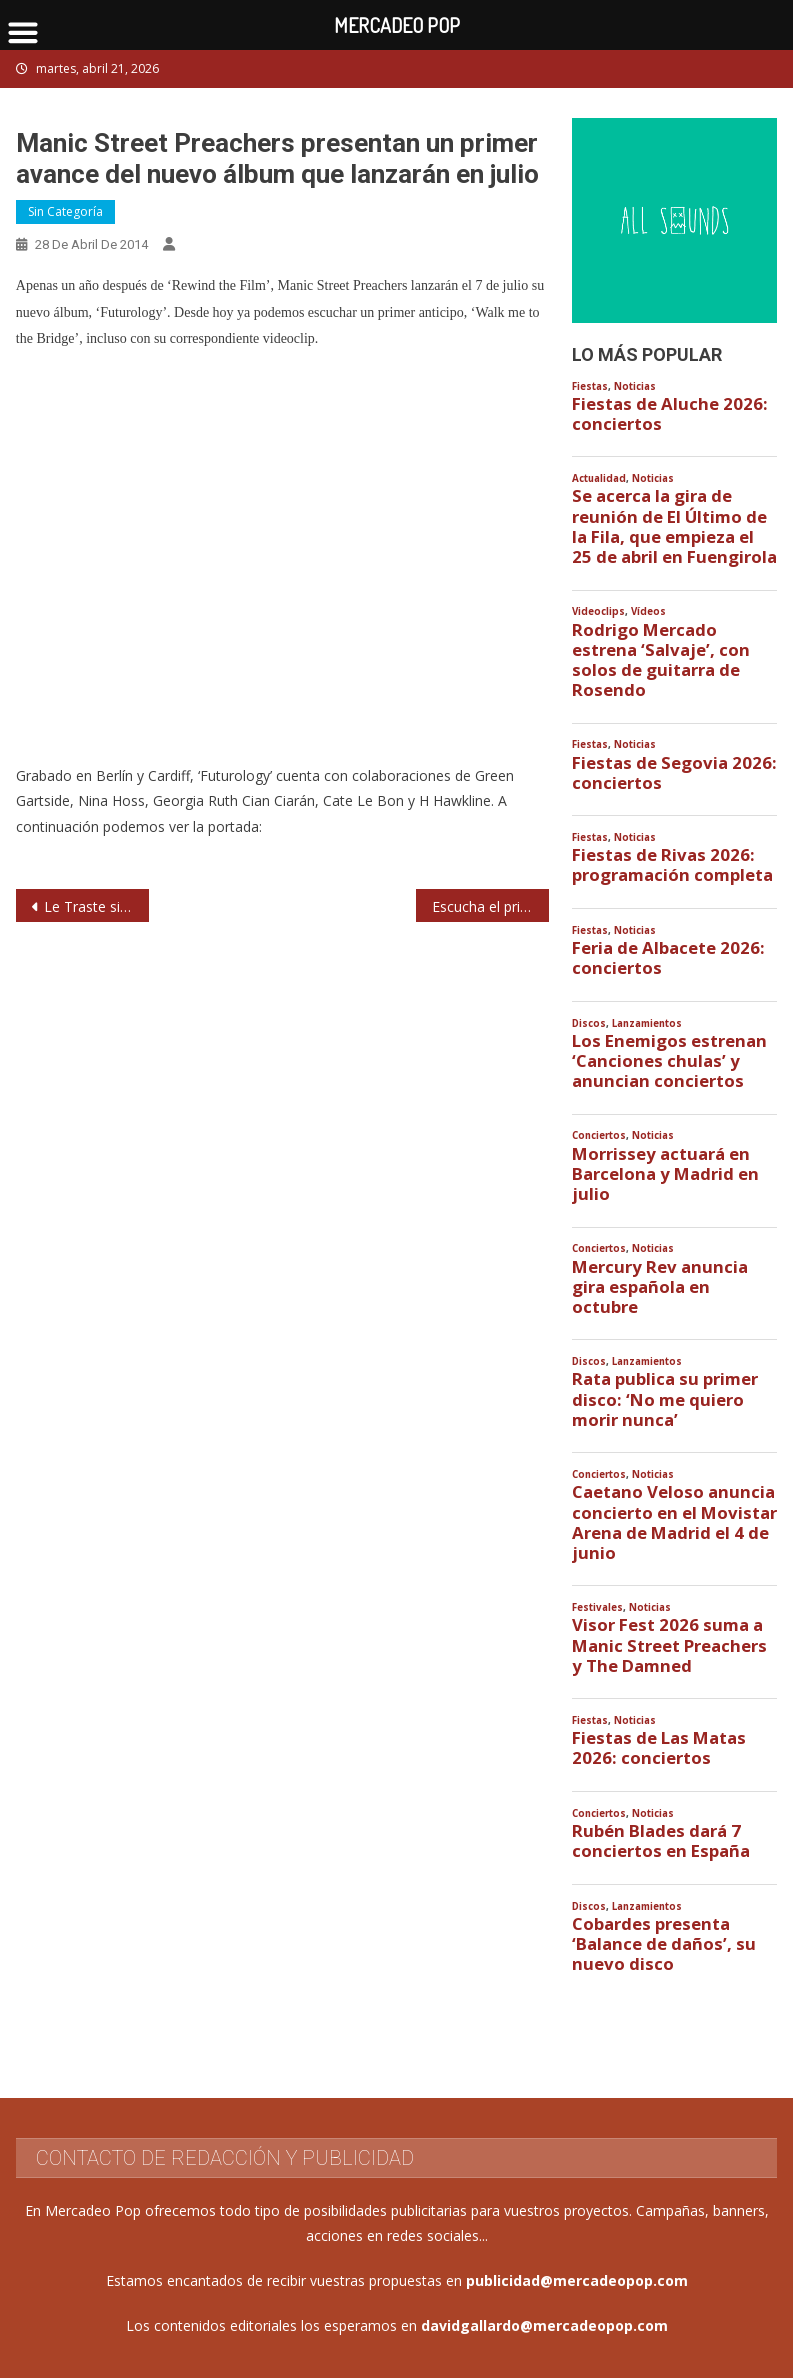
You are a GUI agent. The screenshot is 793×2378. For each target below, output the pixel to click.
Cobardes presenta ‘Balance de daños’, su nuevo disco (664, 1944)
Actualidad (599, 478)
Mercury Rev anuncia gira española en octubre (660, 1287)
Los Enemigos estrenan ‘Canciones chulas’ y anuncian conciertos (669, 1061)
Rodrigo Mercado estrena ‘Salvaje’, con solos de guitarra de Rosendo (661, 660)
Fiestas (590, 386)
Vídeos (648, 611)
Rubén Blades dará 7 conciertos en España (661, 1841)
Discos (589, 1023)
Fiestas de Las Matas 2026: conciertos (659, 1748)
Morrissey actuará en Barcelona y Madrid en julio (665, 1174)
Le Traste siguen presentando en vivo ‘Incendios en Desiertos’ (96, 906)
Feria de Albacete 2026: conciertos (668, 958)
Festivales (597, 1607)
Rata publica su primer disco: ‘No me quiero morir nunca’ (665, 1399)
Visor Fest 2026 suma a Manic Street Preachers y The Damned (669, 1645)
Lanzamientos (647, 1023)
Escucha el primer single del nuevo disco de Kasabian (490, 906)
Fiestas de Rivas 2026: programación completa (672, 865)
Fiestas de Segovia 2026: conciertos (674, 773)
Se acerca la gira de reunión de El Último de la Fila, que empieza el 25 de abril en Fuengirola (674, 526)
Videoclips (598, 611)
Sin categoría (65, 211)
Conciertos (599, 1135)
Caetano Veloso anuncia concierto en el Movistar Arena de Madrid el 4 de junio (674, 1522)
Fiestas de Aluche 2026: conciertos (670, 414)
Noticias (635, 386)
